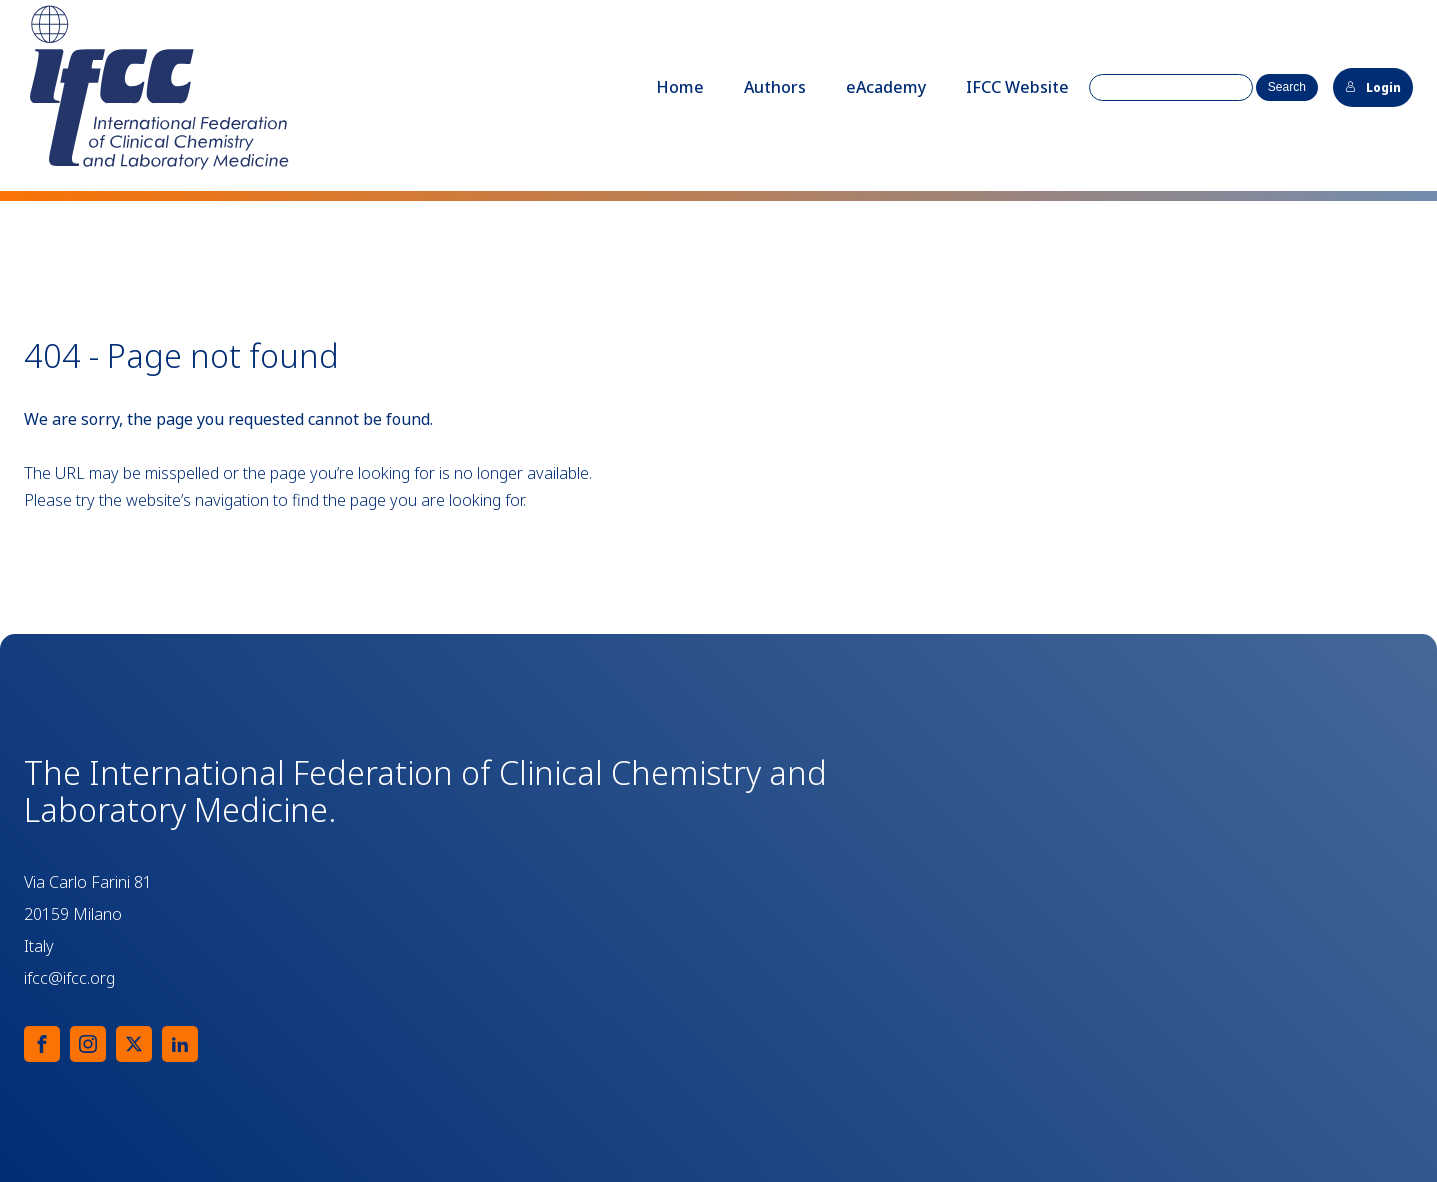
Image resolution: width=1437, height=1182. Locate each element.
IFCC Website (1017, 87)
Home (680, 87)
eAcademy (886, 87)
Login (1373, 87)
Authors (775, 87)
